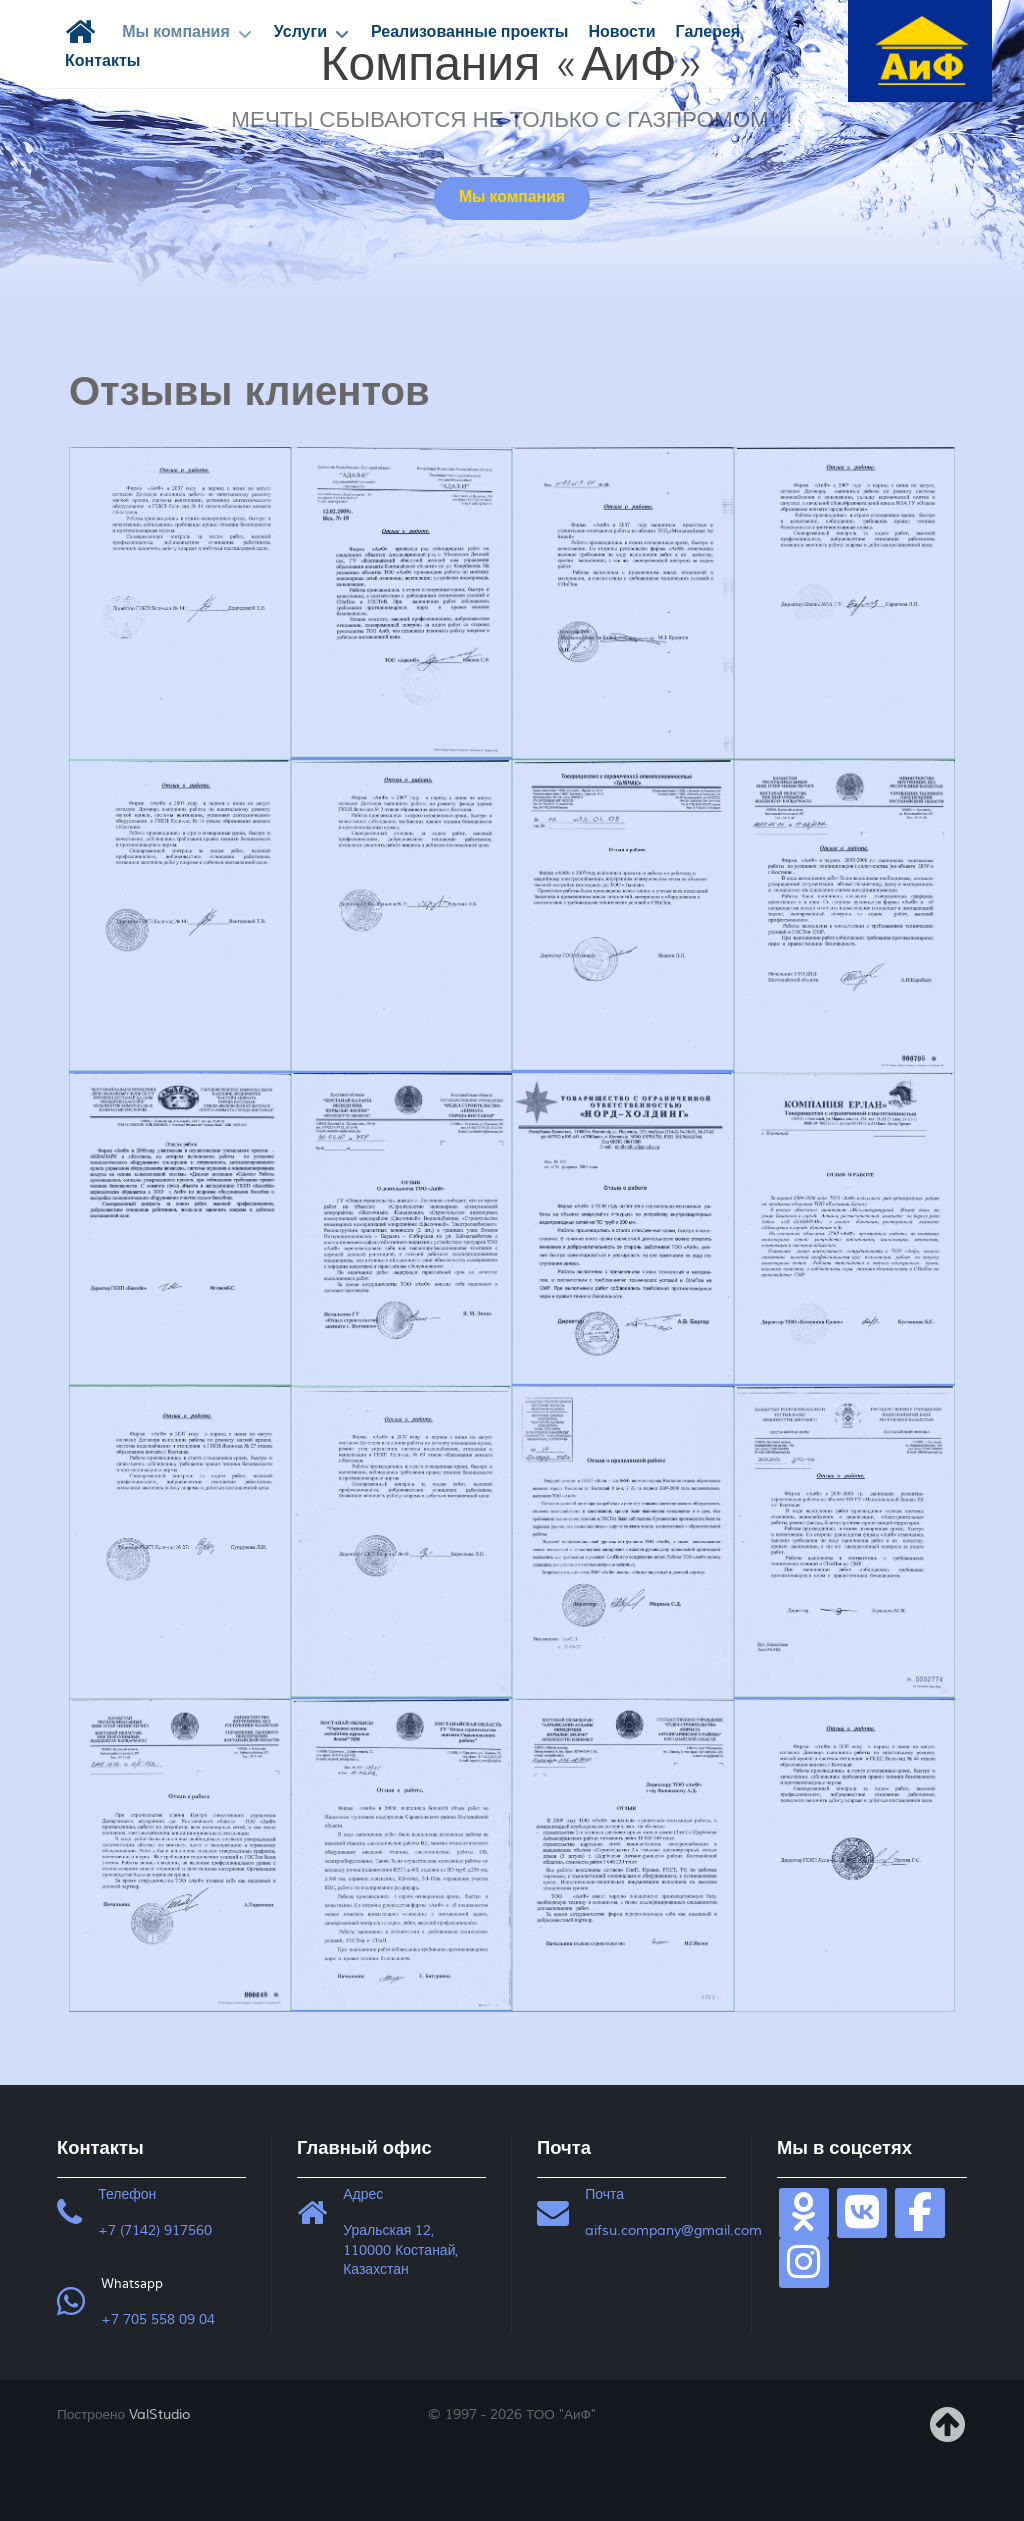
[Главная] (83, 32)
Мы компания (512, 198)
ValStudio (159, 2414)
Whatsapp (132, 2284)
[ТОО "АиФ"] (922, 48)
